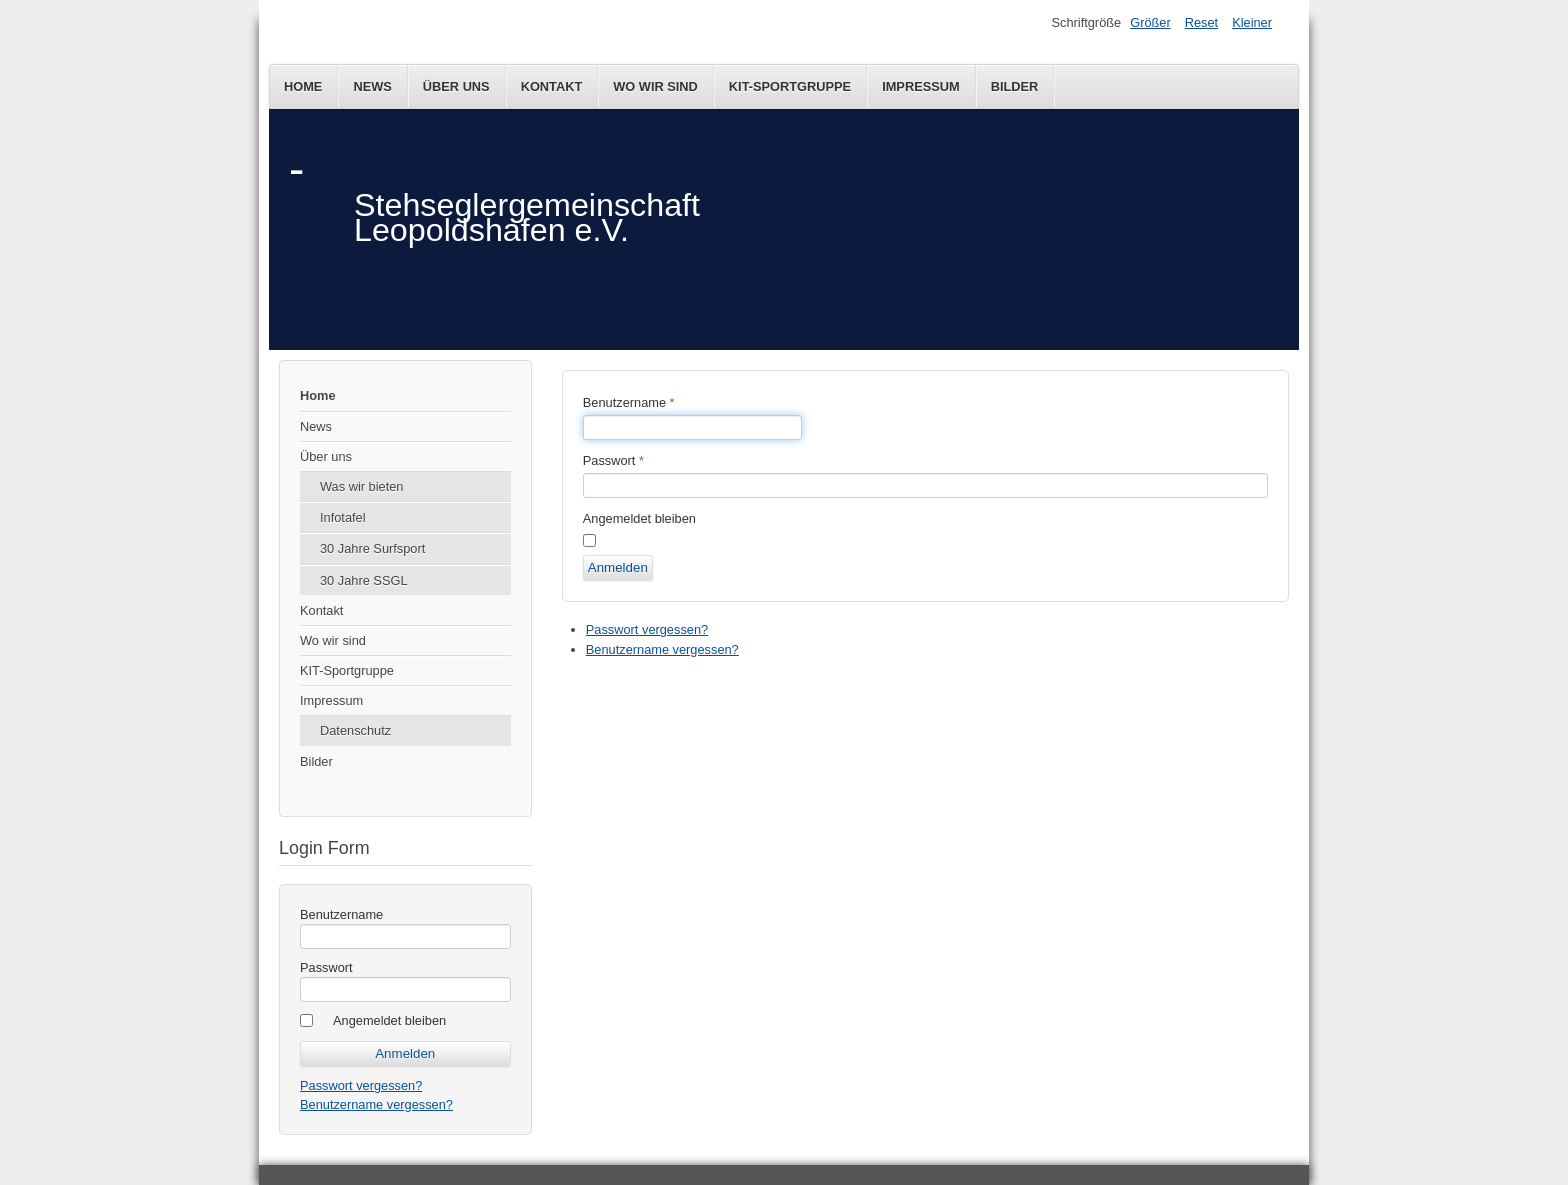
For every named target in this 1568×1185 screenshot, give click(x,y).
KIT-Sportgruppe (790, 86)
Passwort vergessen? (361, 1085)
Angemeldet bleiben (389, 1020)
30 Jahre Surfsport (372, 548)
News (372, 86)
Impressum (921, 86)
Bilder (1015, 86)
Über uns (456, 86)
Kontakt (552, 86)
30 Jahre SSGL (364, 580)
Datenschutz (355, 730)
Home (303, 86)
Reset (1201, 22)
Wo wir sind (655, 86)
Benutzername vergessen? (376, 1104)
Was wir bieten (361, 486)
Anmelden (618, 567)
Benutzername (341, 914)
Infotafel (343, 517)
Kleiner (1252, 22)
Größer (1150, 22)
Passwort (326, 967)
